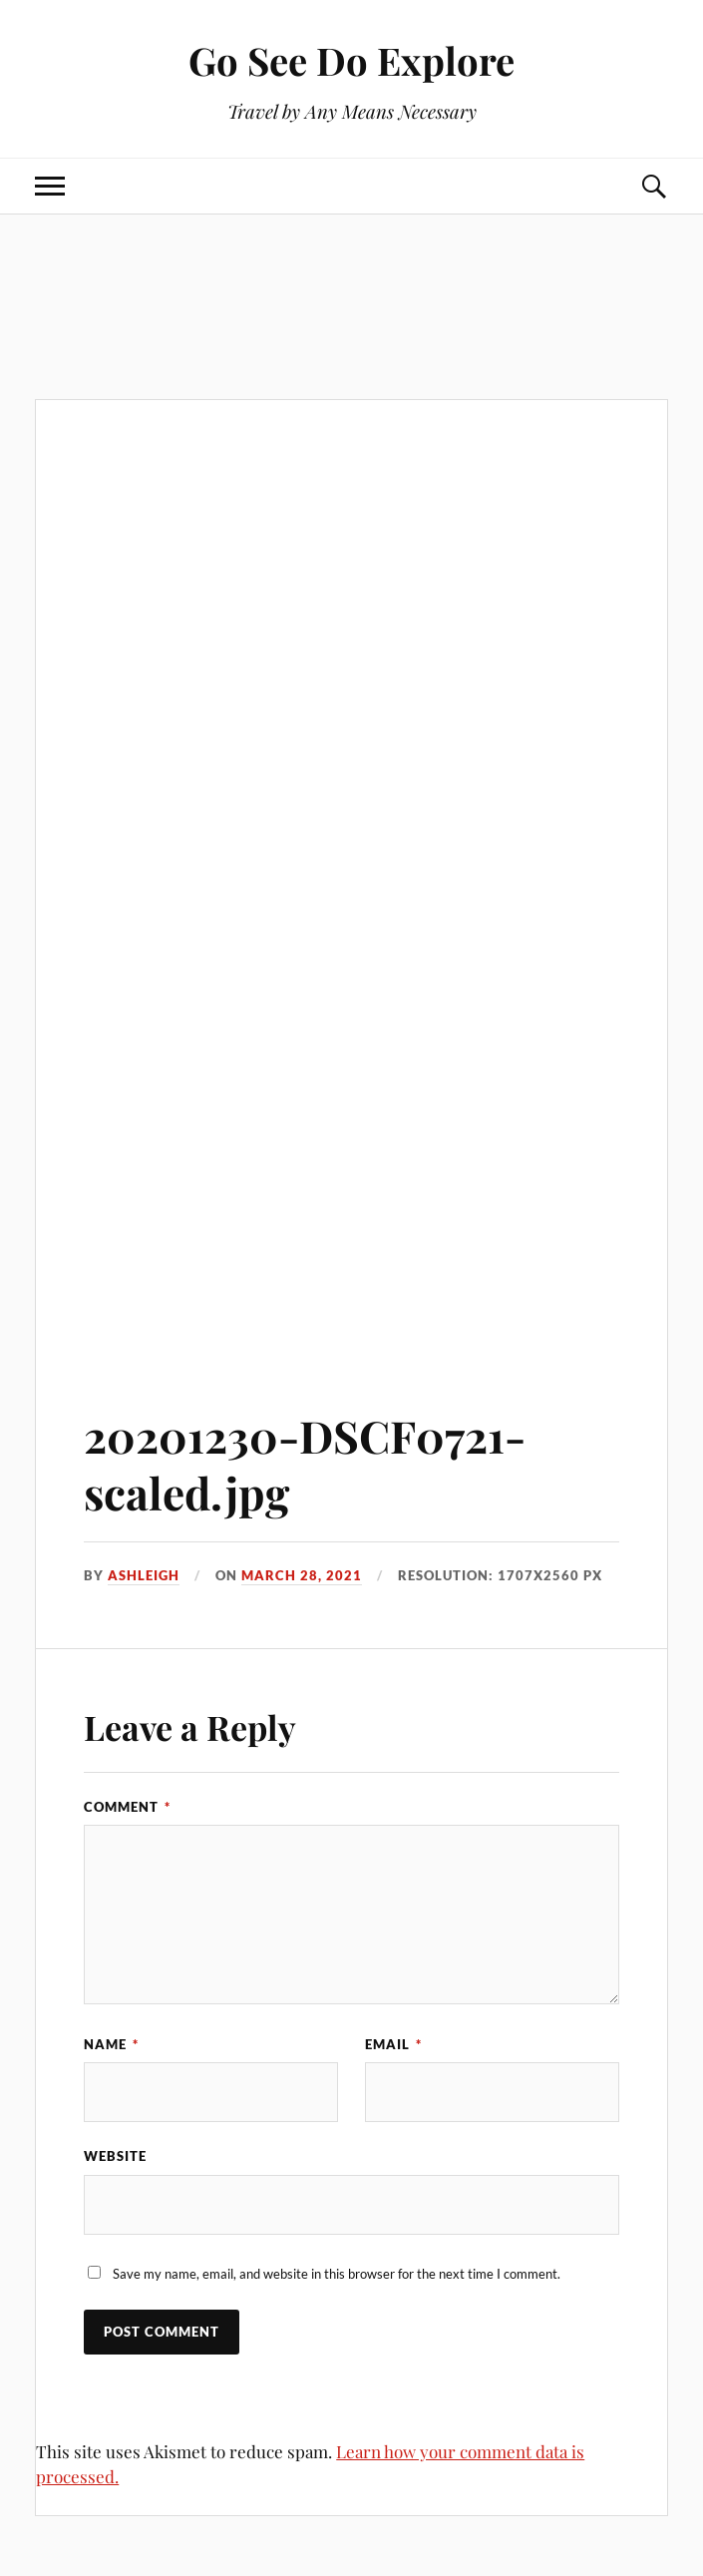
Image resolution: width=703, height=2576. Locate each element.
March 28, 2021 (301, 1575)
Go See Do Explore (351, 60)
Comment (127, 1807)
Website (115, 2156)
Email (393, 2044)
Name (111, 2044)
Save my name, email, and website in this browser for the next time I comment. (336, 2274)
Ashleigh (143, 1575)
